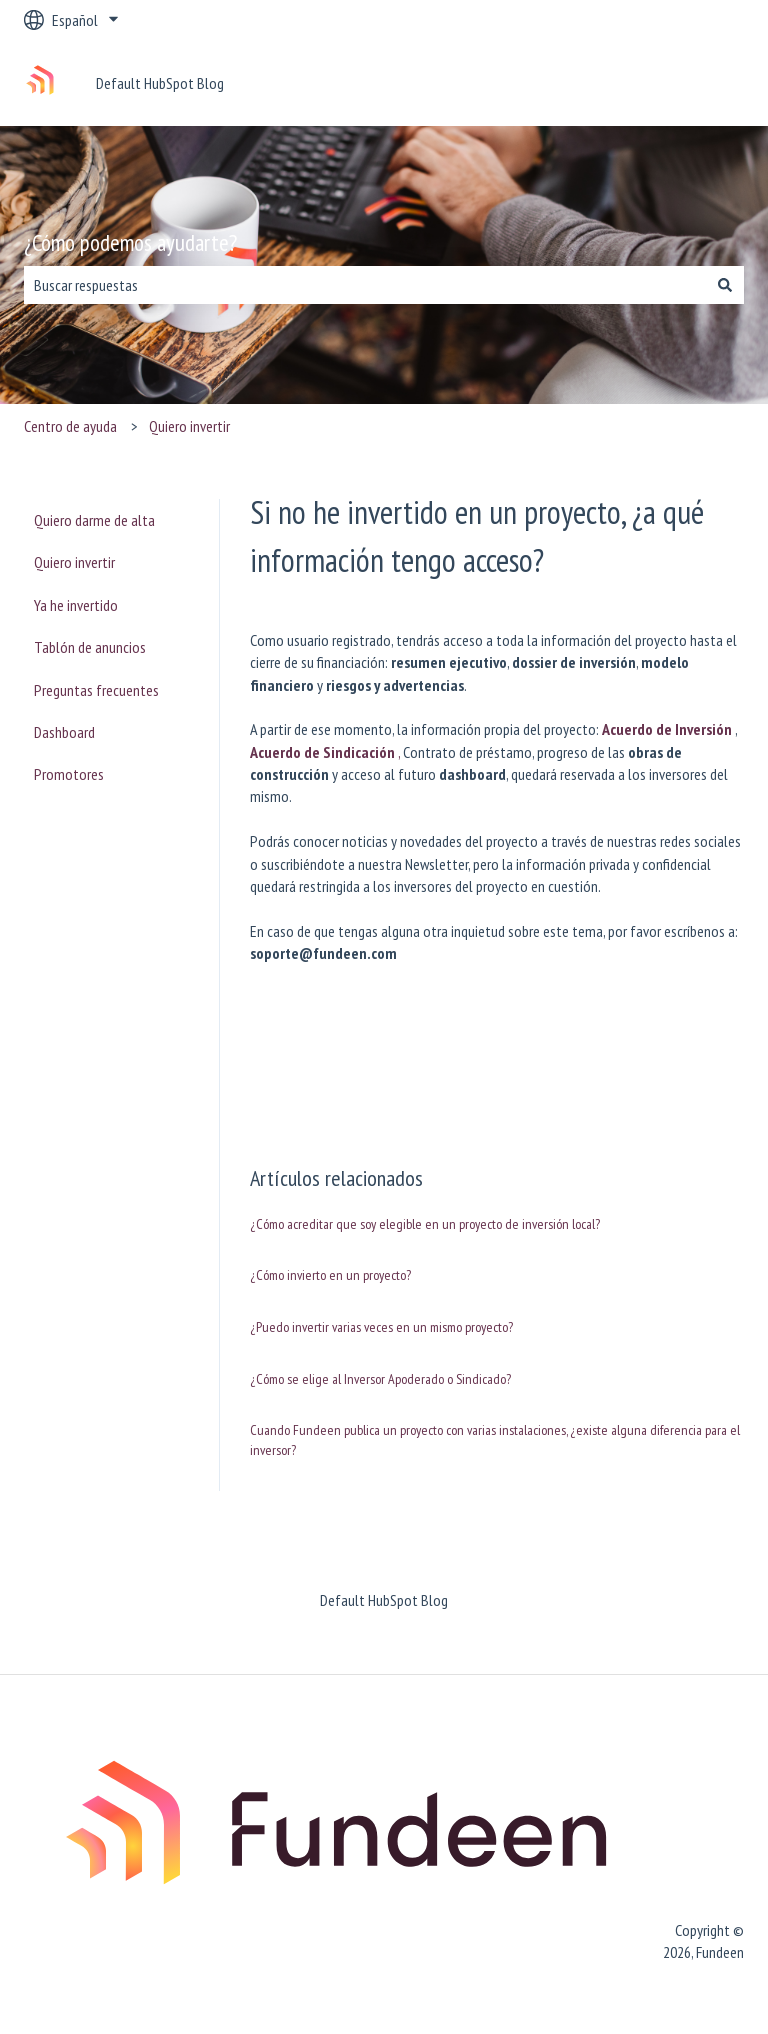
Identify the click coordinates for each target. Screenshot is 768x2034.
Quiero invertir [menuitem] (74, 562)
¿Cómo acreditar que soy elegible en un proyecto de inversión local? (425, 1224)
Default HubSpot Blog (160, 83)
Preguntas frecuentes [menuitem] (96, 690)
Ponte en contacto (669, 83)
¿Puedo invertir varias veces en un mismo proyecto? (381, 1327)
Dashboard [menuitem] (64, 732)
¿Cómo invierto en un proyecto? (330, 1275)
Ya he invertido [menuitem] (76, 605)
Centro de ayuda (70, 426)
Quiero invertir (189, 426)
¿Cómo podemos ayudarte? (130, 242)
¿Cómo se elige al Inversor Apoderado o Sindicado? (380, 1379)
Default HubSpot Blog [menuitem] (384, 1600)
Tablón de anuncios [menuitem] (90, 647)
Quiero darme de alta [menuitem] (94, 520)
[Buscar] (725, 285)
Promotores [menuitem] (69, 774)
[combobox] (365, 285)
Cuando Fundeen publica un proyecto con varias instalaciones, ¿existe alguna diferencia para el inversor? (495, 1440)
